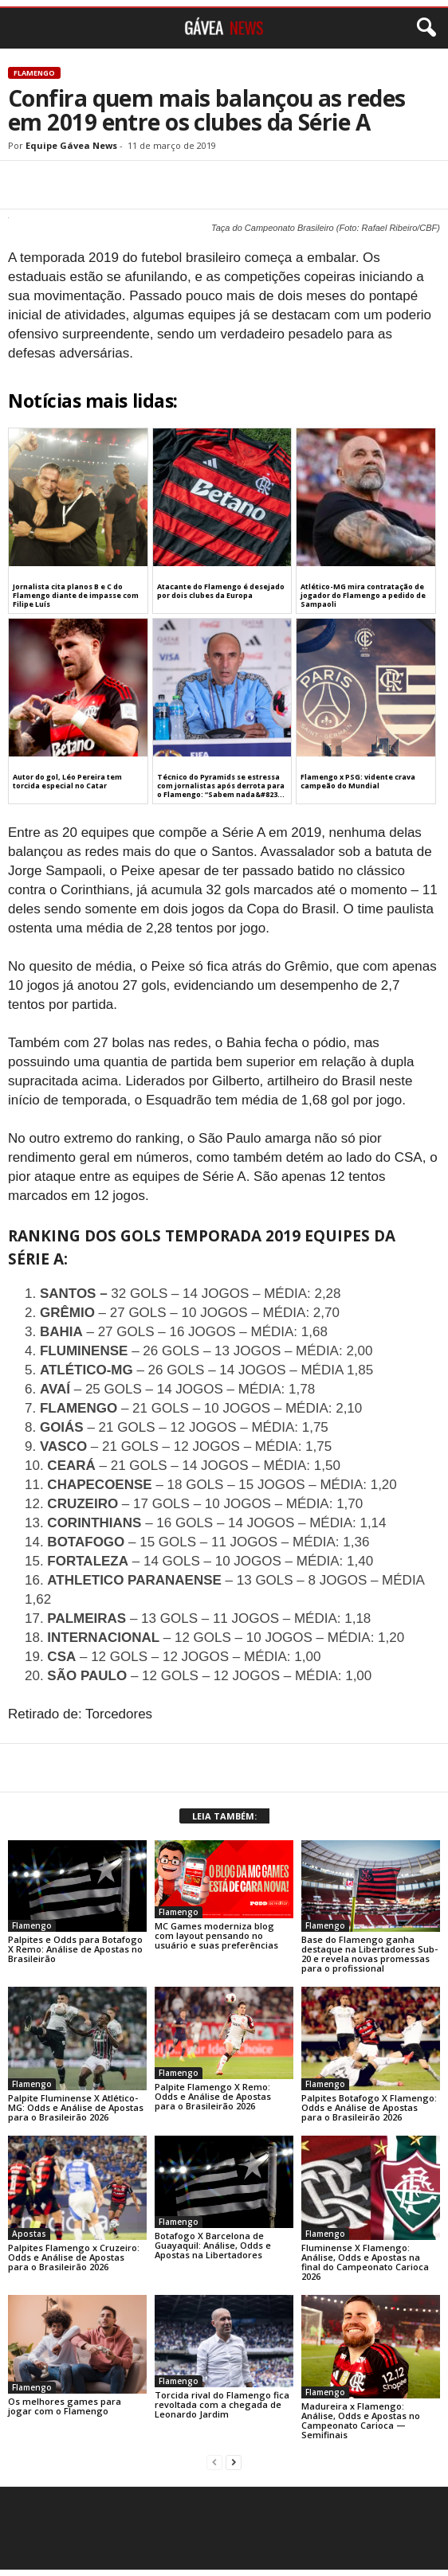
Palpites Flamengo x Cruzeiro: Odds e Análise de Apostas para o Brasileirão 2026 (74, 2257)
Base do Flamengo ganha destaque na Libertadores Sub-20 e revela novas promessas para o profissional (369, 1953)
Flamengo (34, 73)
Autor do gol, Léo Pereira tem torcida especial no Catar (67, 781)
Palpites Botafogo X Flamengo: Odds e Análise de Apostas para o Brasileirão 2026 (369, 2107)
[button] (423, 27)
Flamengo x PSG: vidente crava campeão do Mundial (358, 781)
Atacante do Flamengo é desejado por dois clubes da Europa (221, 590)
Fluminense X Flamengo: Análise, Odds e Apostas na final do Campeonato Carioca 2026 (365, 2262)
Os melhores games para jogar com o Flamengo (64, 2406)
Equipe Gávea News (71, 145)
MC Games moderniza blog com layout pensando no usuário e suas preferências (216, 1935)
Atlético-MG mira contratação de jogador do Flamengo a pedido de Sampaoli (363, 595)
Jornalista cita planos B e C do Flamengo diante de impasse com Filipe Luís (76, 595)
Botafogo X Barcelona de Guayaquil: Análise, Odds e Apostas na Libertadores (213, 2245)
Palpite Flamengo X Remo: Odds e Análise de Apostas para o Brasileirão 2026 (213, 2096)
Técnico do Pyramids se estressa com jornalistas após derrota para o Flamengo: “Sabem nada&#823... (221, 785)
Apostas (29, 2233)
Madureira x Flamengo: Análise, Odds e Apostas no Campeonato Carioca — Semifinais (360, 2420)
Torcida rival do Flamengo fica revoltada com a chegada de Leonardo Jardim (222, 2404)
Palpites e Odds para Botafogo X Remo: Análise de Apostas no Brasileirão (75, 1948)
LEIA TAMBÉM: (224, 1816)
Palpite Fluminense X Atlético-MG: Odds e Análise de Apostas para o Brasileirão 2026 (75, 2107)
